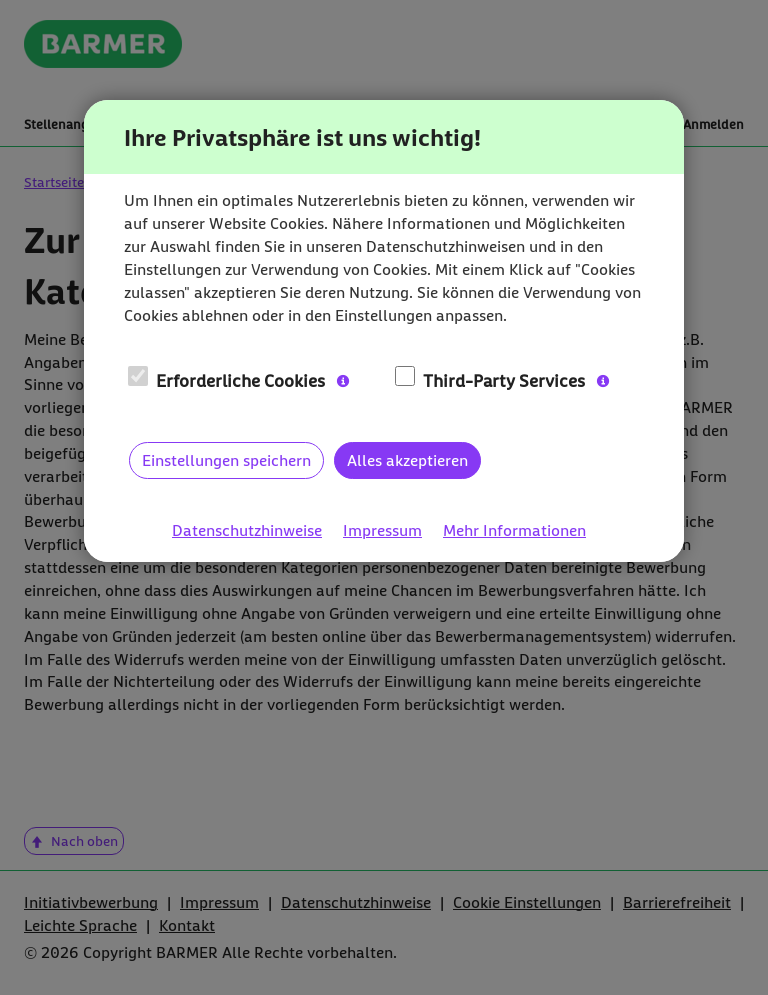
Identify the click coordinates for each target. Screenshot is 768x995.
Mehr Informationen (514, 530)
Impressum (382, 530)
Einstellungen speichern (226, 460)
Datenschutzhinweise (247, 530)
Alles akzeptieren (407, 460)
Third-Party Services (490, 380)
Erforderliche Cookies (227, 380)
